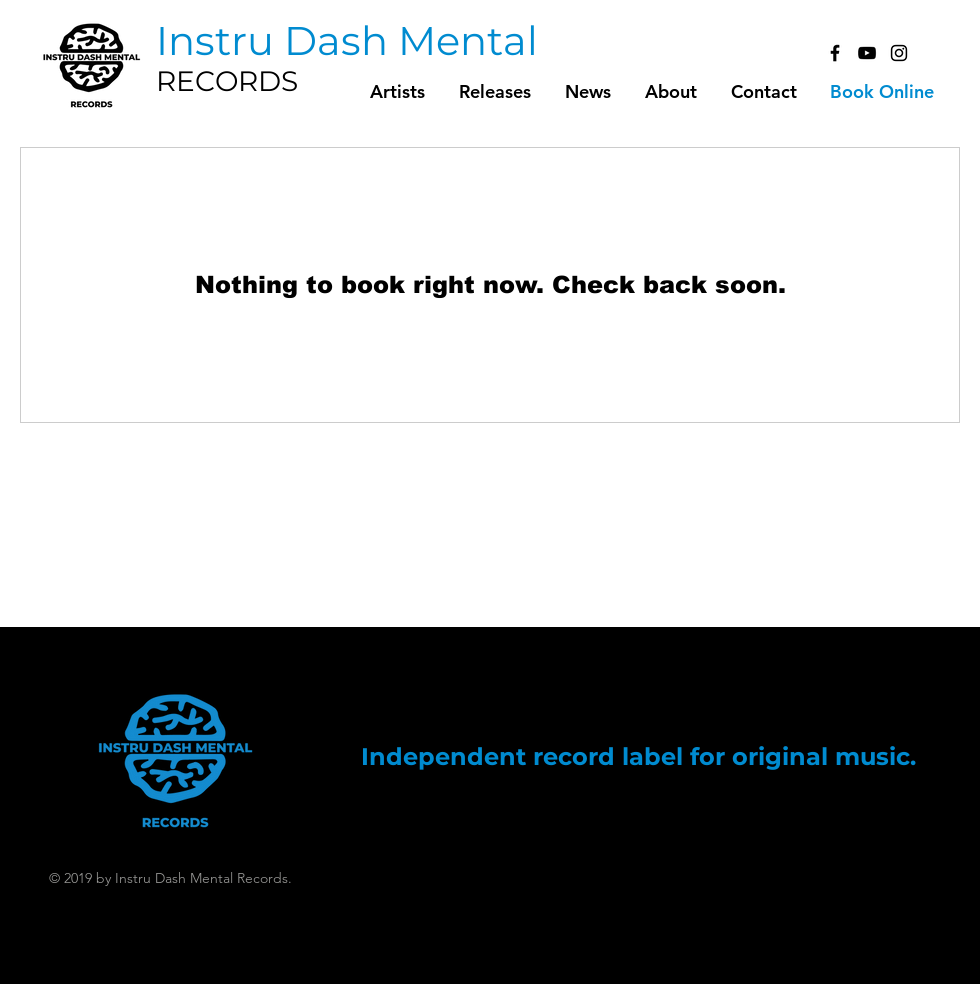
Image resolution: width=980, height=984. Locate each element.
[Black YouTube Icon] (867, 53)
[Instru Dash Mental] (347, 41)
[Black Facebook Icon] (835, 53)
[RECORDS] (264, 81)
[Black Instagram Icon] (899, 53)
